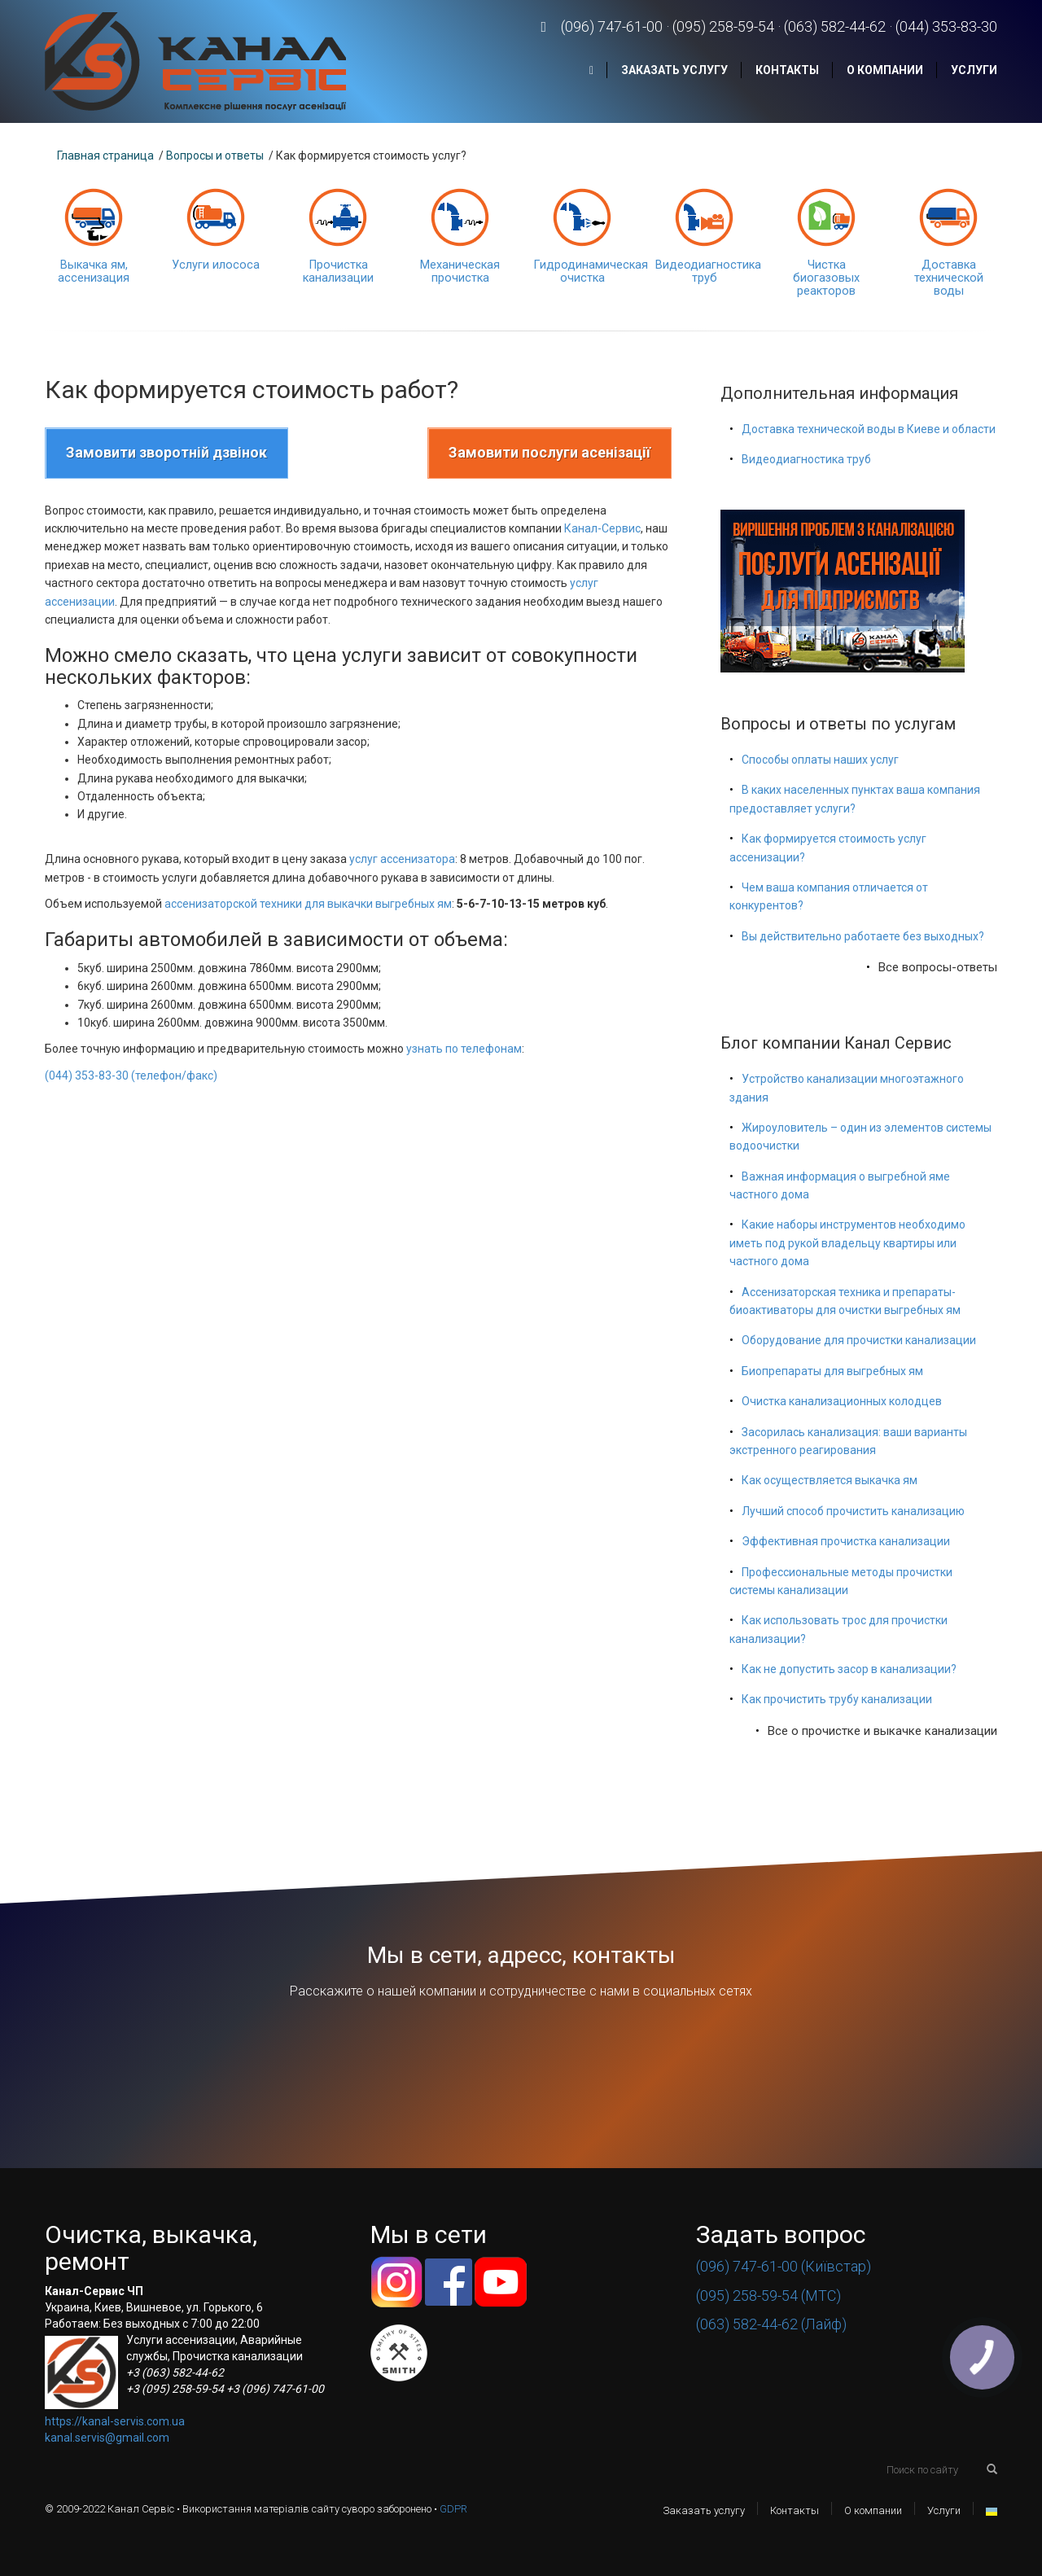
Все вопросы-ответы (937, 967)
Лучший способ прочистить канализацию (853, 1511)
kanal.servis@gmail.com (107, 2437)
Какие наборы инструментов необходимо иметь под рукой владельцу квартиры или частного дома (847, 1243)
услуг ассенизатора (402, 858)
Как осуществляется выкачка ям (829, 1480)
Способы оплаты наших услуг (820, 759)
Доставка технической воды (948, 278)
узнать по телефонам (464, 1048)
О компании (885, 70)
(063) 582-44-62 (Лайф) (771, 2324)
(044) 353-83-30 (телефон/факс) (131, 1075)
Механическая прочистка (460, 271)
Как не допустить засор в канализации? (849, 1669)
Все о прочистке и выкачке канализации (882, 1731)
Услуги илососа (216, 265)
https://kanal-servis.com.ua (115, 2421)
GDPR (453, 2509)
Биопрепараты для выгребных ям (832, 1371)
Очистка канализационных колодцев (842, 1401)
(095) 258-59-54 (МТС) (768, 2295)
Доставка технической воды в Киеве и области (869, 429)
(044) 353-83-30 (946, 26)
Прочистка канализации (338, 271)
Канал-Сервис (602, 528)
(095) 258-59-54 (723, 26)
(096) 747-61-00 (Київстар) (783, 2266)
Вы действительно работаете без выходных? (863, 936)
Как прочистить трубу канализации (837, 1699)
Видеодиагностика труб (708, 271)
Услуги (974, 70)
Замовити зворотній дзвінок (166, 452)
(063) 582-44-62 (835, 26)
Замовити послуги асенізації (549, 452)
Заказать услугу (674, 70)
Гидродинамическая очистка (590, 271)
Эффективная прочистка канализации (846, 1541)
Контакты (787, 70)
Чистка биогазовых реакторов (826, 278)
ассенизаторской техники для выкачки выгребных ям (308, 903)
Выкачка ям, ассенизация (93, 271)
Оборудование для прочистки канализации (859, 1340)
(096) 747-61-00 (612, 26)
